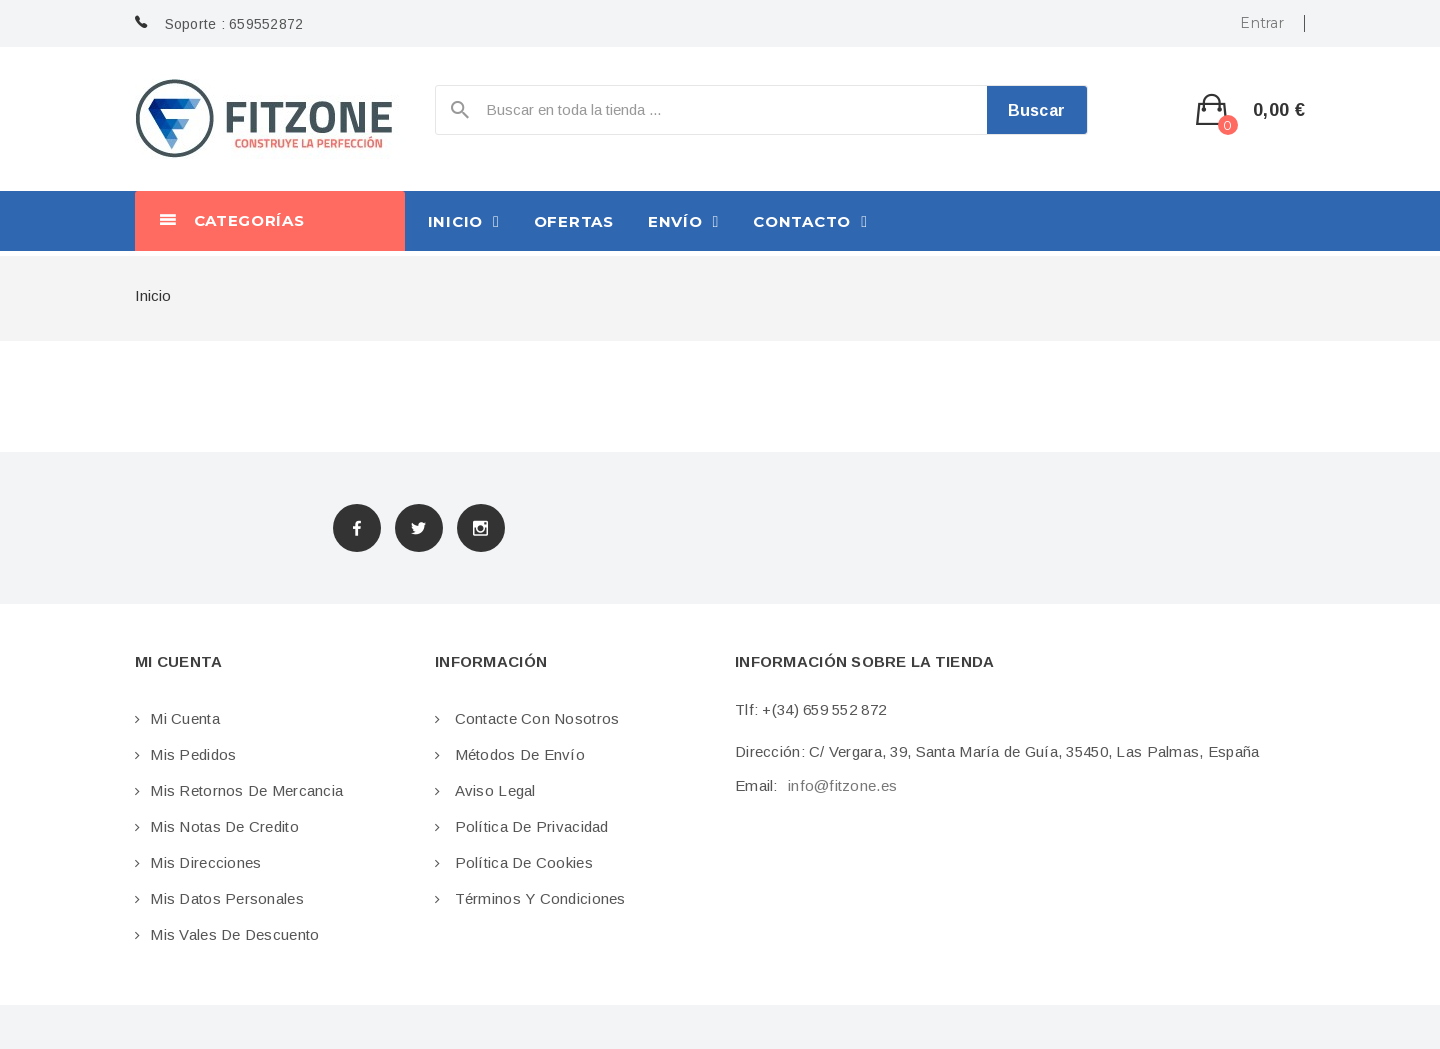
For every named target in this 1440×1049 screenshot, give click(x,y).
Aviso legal (492, 790)
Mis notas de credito (224, 826)
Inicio (153, 295)
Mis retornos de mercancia (246, 790)
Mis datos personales (227, 898)
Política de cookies (521, 862)
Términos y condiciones (537, 898)
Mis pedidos (193, 754)
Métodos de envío (517, 754)
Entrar (1262, 23)
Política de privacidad (529, 826)
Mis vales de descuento (234, 934)
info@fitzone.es (842, 785)
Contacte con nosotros (534, 718)
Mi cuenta (185, 718)
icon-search (460, 114)
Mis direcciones (205, 862)
